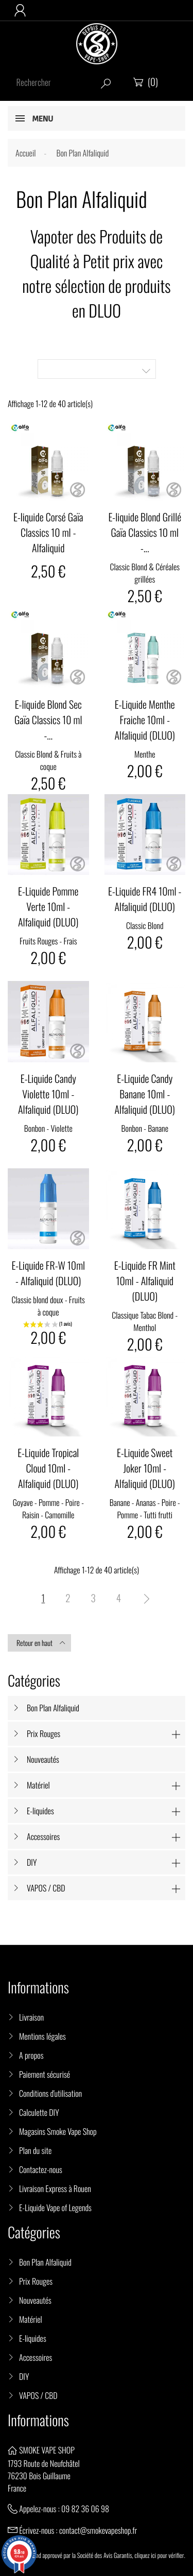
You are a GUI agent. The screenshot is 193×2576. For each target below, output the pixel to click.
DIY (32, 1862)
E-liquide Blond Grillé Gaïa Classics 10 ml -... (144, 532)
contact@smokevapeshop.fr (98, 2530)
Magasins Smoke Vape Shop (58, 2131)
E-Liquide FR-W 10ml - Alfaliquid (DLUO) (48, 1272)
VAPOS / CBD (46, 1888)
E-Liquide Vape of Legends (55, 2207)
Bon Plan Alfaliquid (53, 1708)
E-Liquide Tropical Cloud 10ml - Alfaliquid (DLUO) (48, 1468)
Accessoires (43, 1836)
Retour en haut (41, 1643)
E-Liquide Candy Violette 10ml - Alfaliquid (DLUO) (48, 1094)
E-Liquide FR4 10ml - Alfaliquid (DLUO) (144, 898)
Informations (38, 2420)
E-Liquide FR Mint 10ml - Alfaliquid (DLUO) (145, 1280)
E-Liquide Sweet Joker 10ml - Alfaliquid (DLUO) (145, 1468)
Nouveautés (43, 1759)
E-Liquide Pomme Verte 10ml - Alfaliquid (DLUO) (48, 906)
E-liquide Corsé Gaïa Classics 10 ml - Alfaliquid (48, 532)
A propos (31, 2055)
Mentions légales (42, 2036)
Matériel (38, 1785)
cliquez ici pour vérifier (159, 2555)
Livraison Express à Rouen (55, 2188)
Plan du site (35, 2150)
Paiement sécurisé (44, 2074)
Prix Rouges (43, 1733)
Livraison (31, 2017)
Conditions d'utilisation (50, 2093)
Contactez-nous (40, 2169)
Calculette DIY (39, 2112)
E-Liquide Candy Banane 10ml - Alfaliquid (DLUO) (145, 1094)
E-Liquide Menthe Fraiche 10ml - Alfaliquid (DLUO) (145, 719)
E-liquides (40, 1810)
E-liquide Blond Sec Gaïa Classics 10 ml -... (48, 719)
